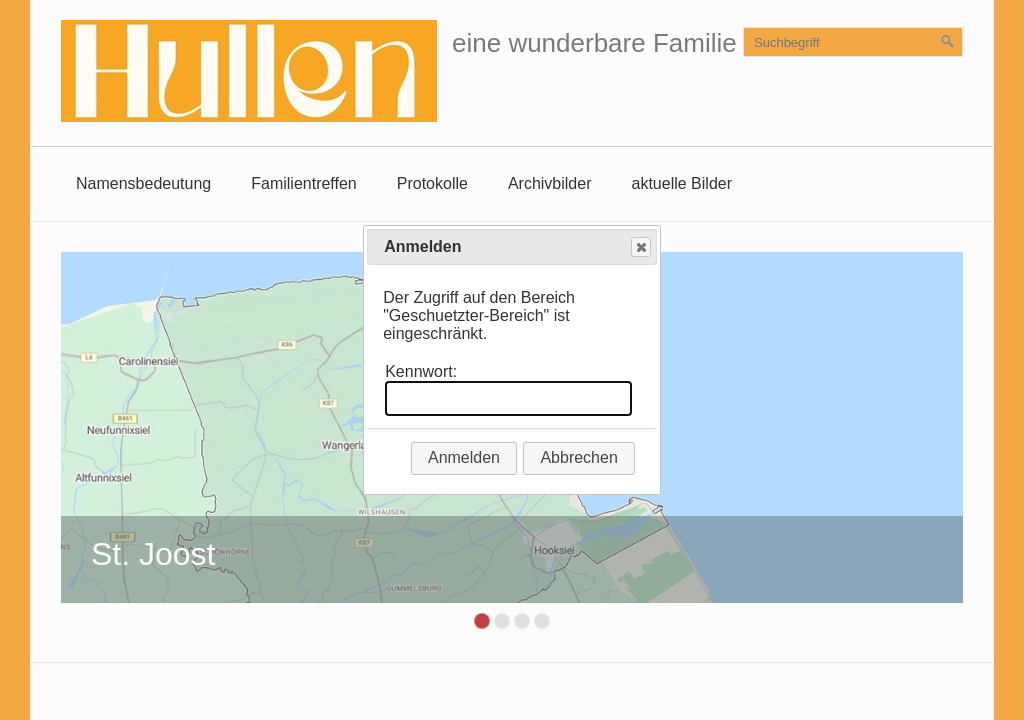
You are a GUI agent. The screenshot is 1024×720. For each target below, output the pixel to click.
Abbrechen (578, 457)
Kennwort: (421, 371)
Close (640, 247)
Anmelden (464, 457)
